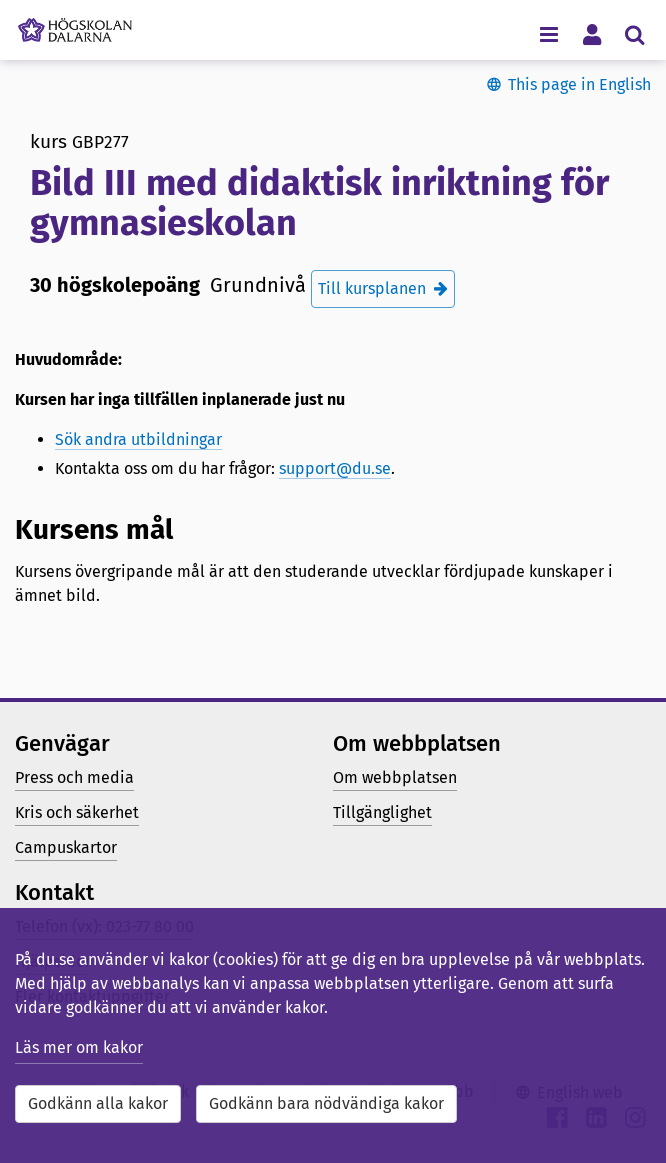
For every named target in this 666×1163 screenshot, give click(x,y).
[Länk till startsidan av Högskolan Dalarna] (75, 25)
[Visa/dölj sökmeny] (634, 33)
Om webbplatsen (395, 777)
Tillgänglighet (382, 812)
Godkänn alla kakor (98, 1103)
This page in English (579, 84)
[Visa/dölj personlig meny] (591, 33)
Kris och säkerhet (77, 812)
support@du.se (335, 468)
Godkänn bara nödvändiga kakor (326, 1103)
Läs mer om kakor (79, 1047)
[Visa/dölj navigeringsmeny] (548, 33)
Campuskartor (66, 847)
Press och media (74, 777)
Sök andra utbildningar (138, 439)
